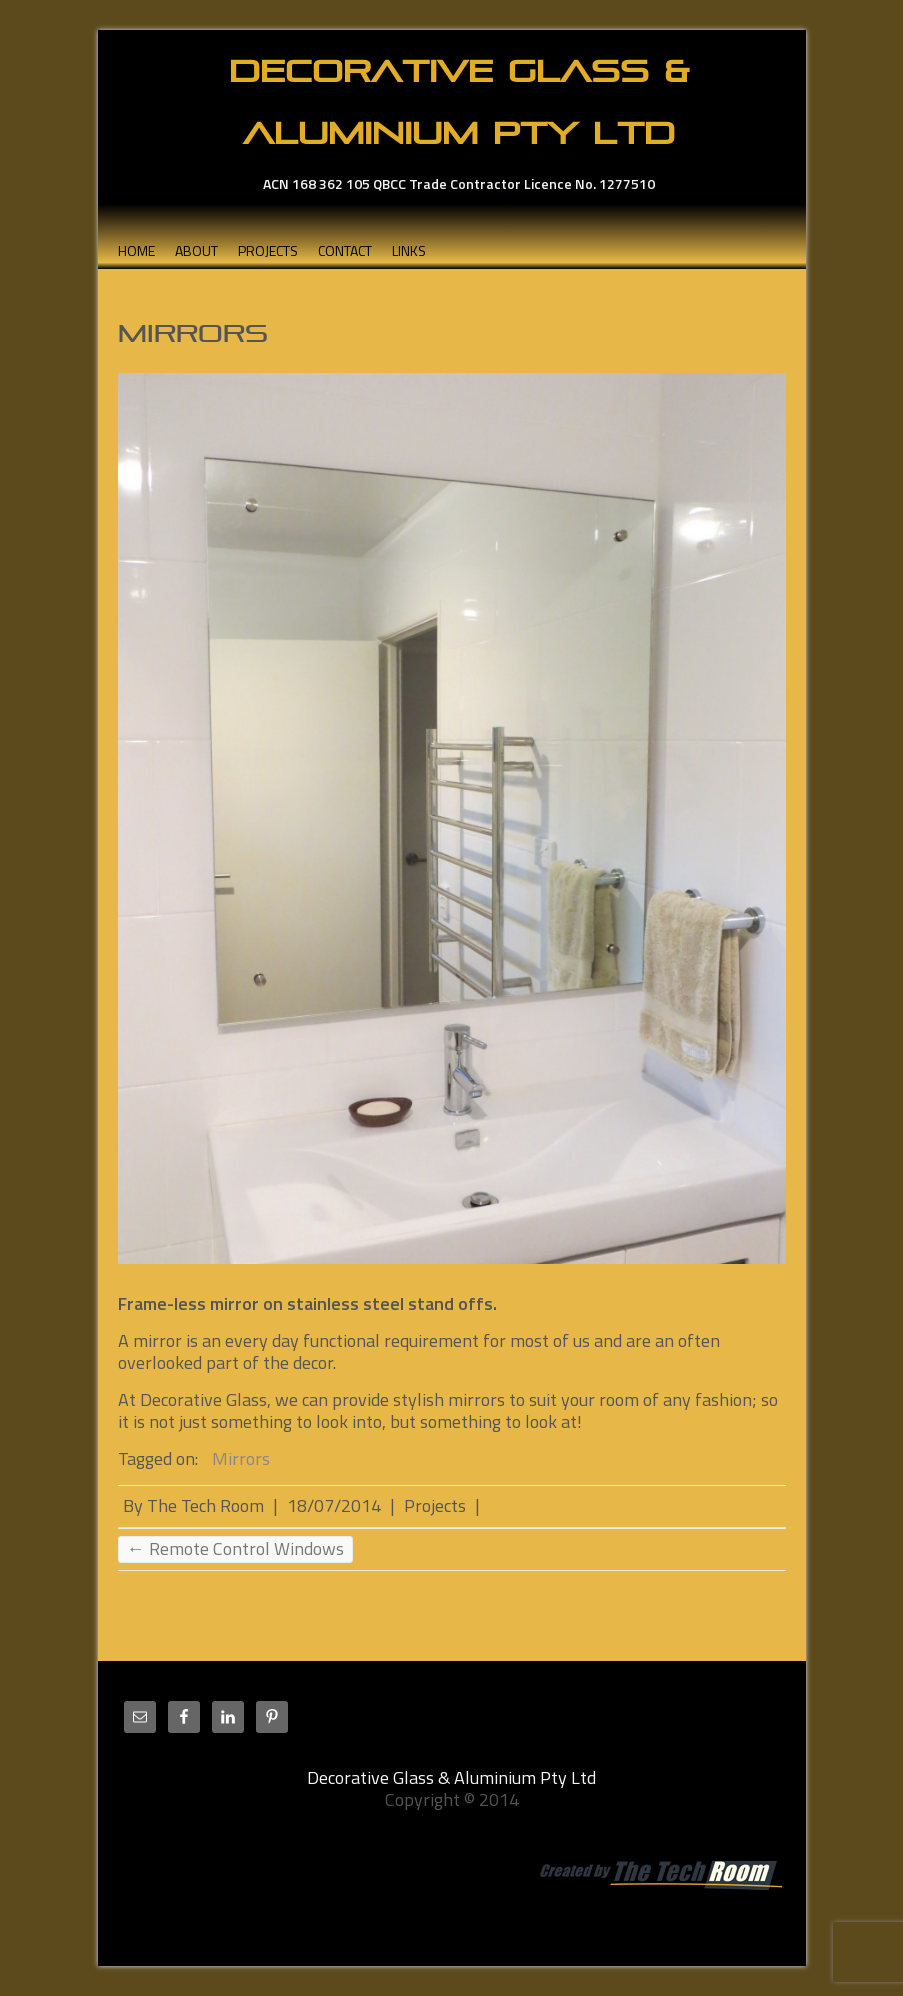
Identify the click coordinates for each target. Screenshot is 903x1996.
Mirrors (241, 1458)
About (196, 250)
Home (136, 250)
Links (409, 250)
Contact (345, 250)
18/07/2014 (334, 1505)
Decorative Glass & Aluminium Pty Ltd (459, 102)
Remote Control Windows (235, 1549)
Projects (268, 250)
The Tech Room (205, 1505)
